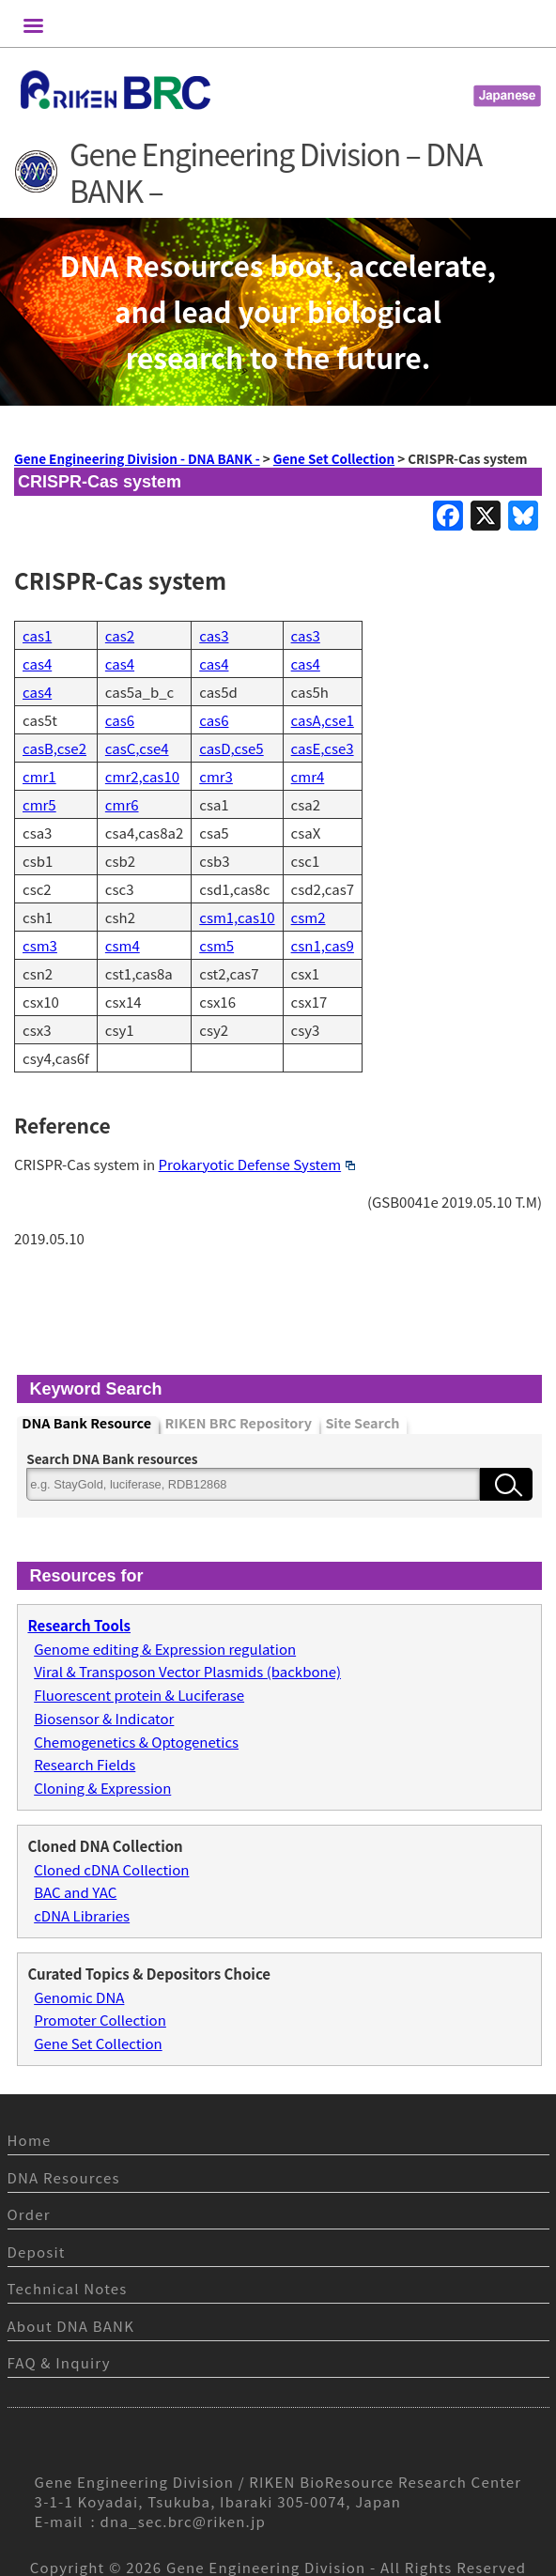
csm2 (308, 917)
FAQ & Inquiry (59, 2362)
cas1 (37, 635)
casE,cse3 (322, 748)
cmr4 (308, 776)
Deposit (37, 2251)
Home (30, 2140)
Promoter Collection (100, 2019)
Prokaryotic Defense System (257, 1164)
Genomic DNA (79, 1997)
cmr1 (39, 776)
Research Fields (84, 1764)
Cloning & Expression (102, 1787)
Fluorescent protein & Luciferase (139, 1694)
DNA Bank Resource (86, 1424)
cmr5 (39, 804)
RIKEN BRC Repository (238, 1424)
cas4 (37, 663)
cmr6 (122, 804)
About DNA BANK (71, 2326)
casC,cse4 (137, 748)
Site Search (362, 1424)
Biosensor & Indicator (104, 1718)
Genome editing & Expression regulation (165, 1648)
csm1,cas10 (236, 917)
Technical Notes (68, 2288)
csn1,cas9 (322, 945)
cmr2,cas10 (142, 776)
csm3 (40, 945)
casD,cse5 (231, 748)
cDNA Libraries (82, 1915)
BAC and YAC (75, 1892)
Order (29, 2214)
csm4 (122, 945)
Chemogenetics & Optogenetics (136, 1741)
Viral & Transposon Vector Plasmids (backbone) (187, 1671)
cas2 (119, 635)
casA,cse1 (322, 720)
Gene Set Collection (98, 2043)
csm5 (216, 945)
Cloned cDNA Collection (111, 1869)
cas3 (213, 635)
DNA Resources (64, 2177)
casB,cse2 (54, 748)
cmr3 (216, 776)
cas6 (119, 720)
